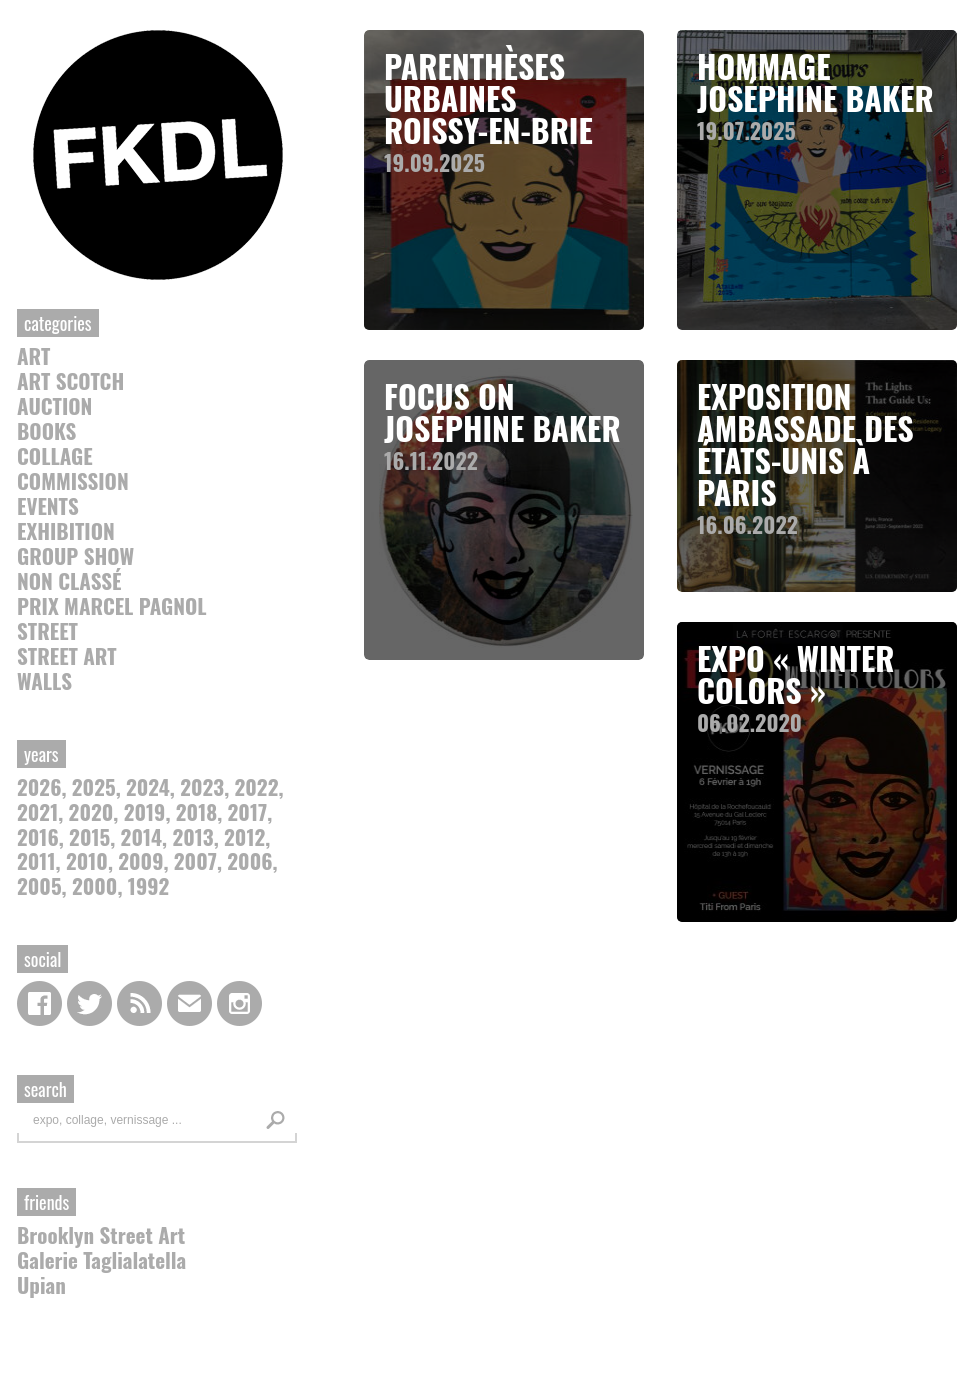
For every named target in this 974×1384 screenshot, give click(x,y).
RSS (139, 1003)
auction (54, 405)
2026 (39, 786)
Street (47, 630)
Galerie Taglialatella (101, 1259)
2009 (140, 860)
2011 (36, 860)
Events (48, 505)
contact (189, 1003)
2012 (244, 836)
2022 (257, 786)
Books (46, 430)
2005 (39, 885)
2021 (37, 811)
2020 (91, 811)
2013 (192, 836)
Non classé (69, 580)
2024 (148, 786)
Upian (41, 1284)
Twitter (89, 1003)
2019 (145, 811)
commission (73, 480)
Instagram (239, 1003)
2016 (38, 836)
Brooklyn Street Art (101, 1234)
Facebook (39, 1003)
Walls (44, 680)
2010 (87, 860)
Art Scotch (70, 380)
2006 (249, 860)
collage (55, 455)
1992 (148, 885)
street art (67, 655)
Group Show (75, 555)
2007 (195, 860)
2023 (202, 786)
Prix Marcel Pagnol (112, 605)
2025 (94, 786)
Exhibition (66, 530)
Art (33, 355)
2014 (141, 836)
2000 (94, 885)
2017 (248, 811)
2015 (89, 836)
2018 (196, 811)
